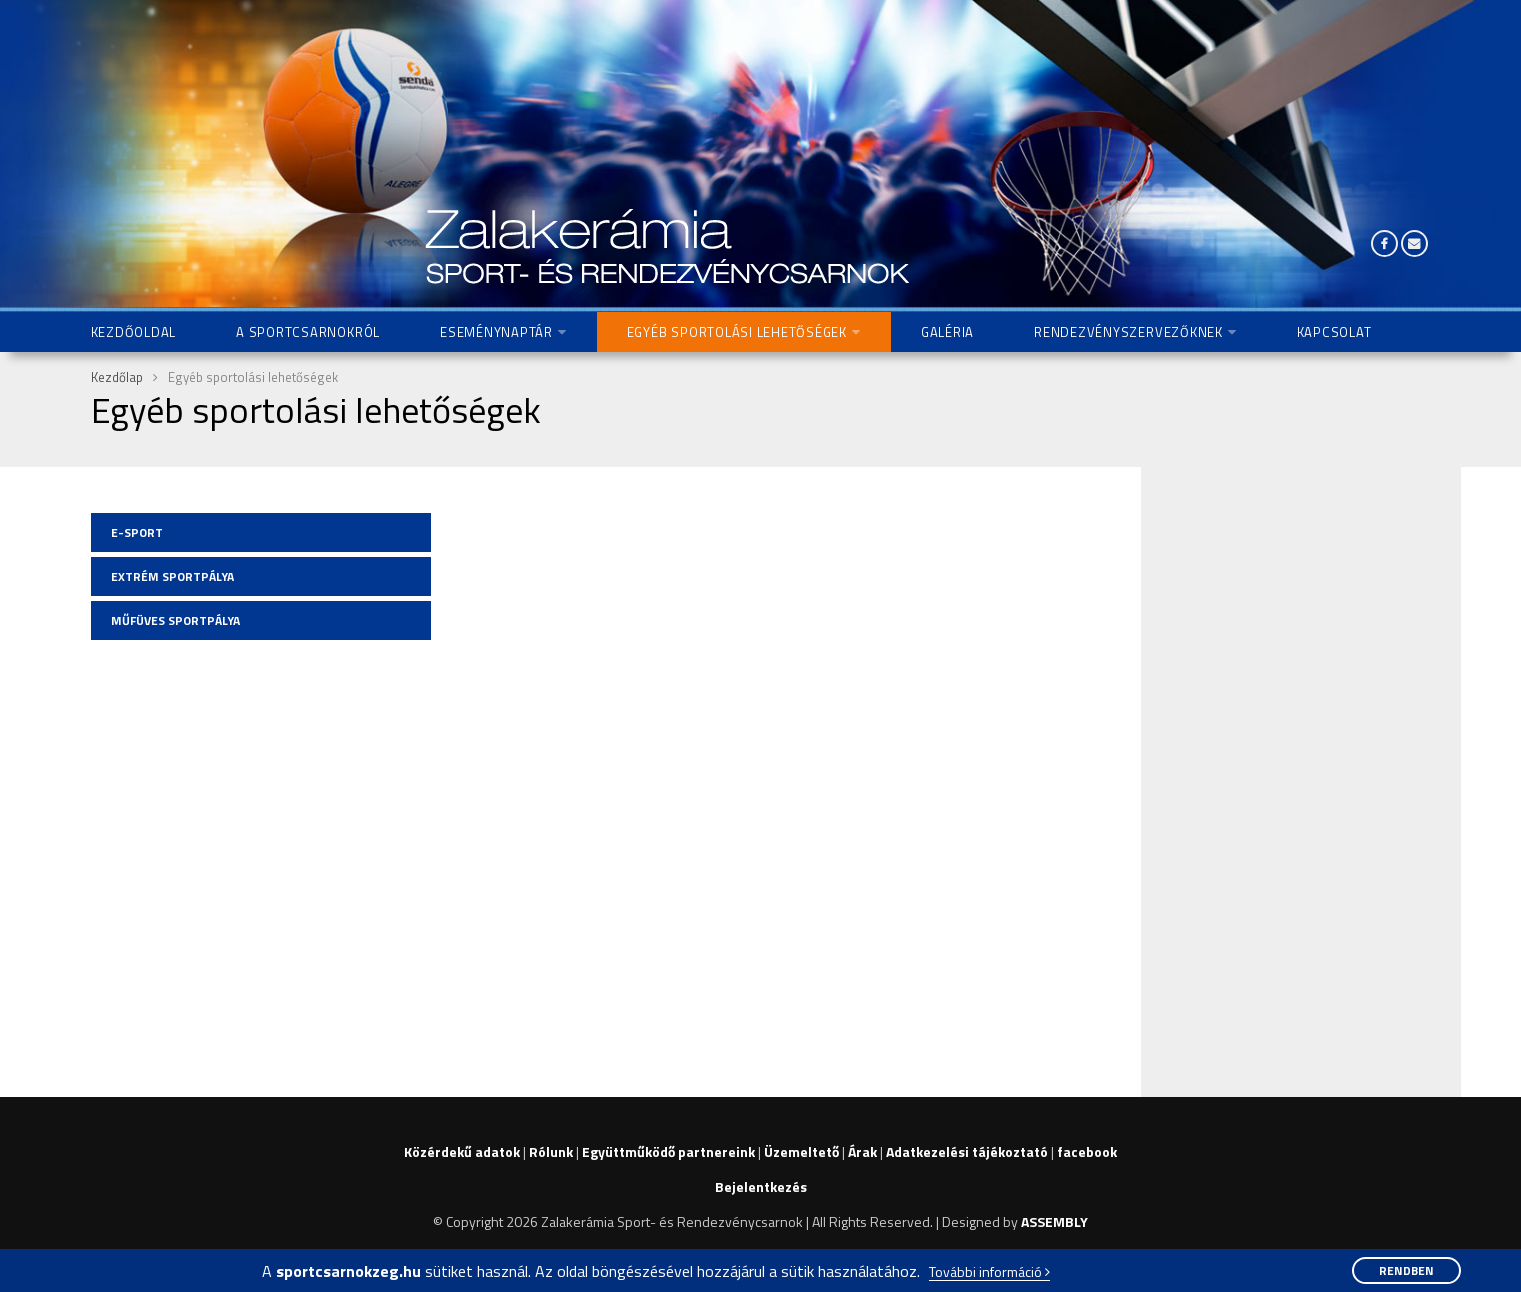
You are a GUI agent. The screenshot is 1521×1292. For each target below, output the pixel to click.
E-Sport (137, 532)
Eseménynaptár (496, 332)
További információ (989, 1272)
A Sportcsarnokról (308, 332)
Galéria (947, 332)
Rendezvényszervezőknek (1128, 332)
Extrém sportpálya (172, 576)
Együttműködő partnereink (668, 1151)
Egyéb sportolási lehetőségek (737, 332)
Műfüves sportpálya (175, 620)
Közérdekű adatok (462, 1151)
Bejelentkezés (761, 1186)
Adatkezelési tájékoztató (967, 1151)
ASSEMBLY (1054, 1221)
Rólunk (551, 1151)
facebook (1087, 1151)
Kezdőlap (117, 377)
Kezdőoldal (134, 332)
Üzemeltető (801, 1151)
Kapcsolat (1334, 332)
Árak (862, 1151)
